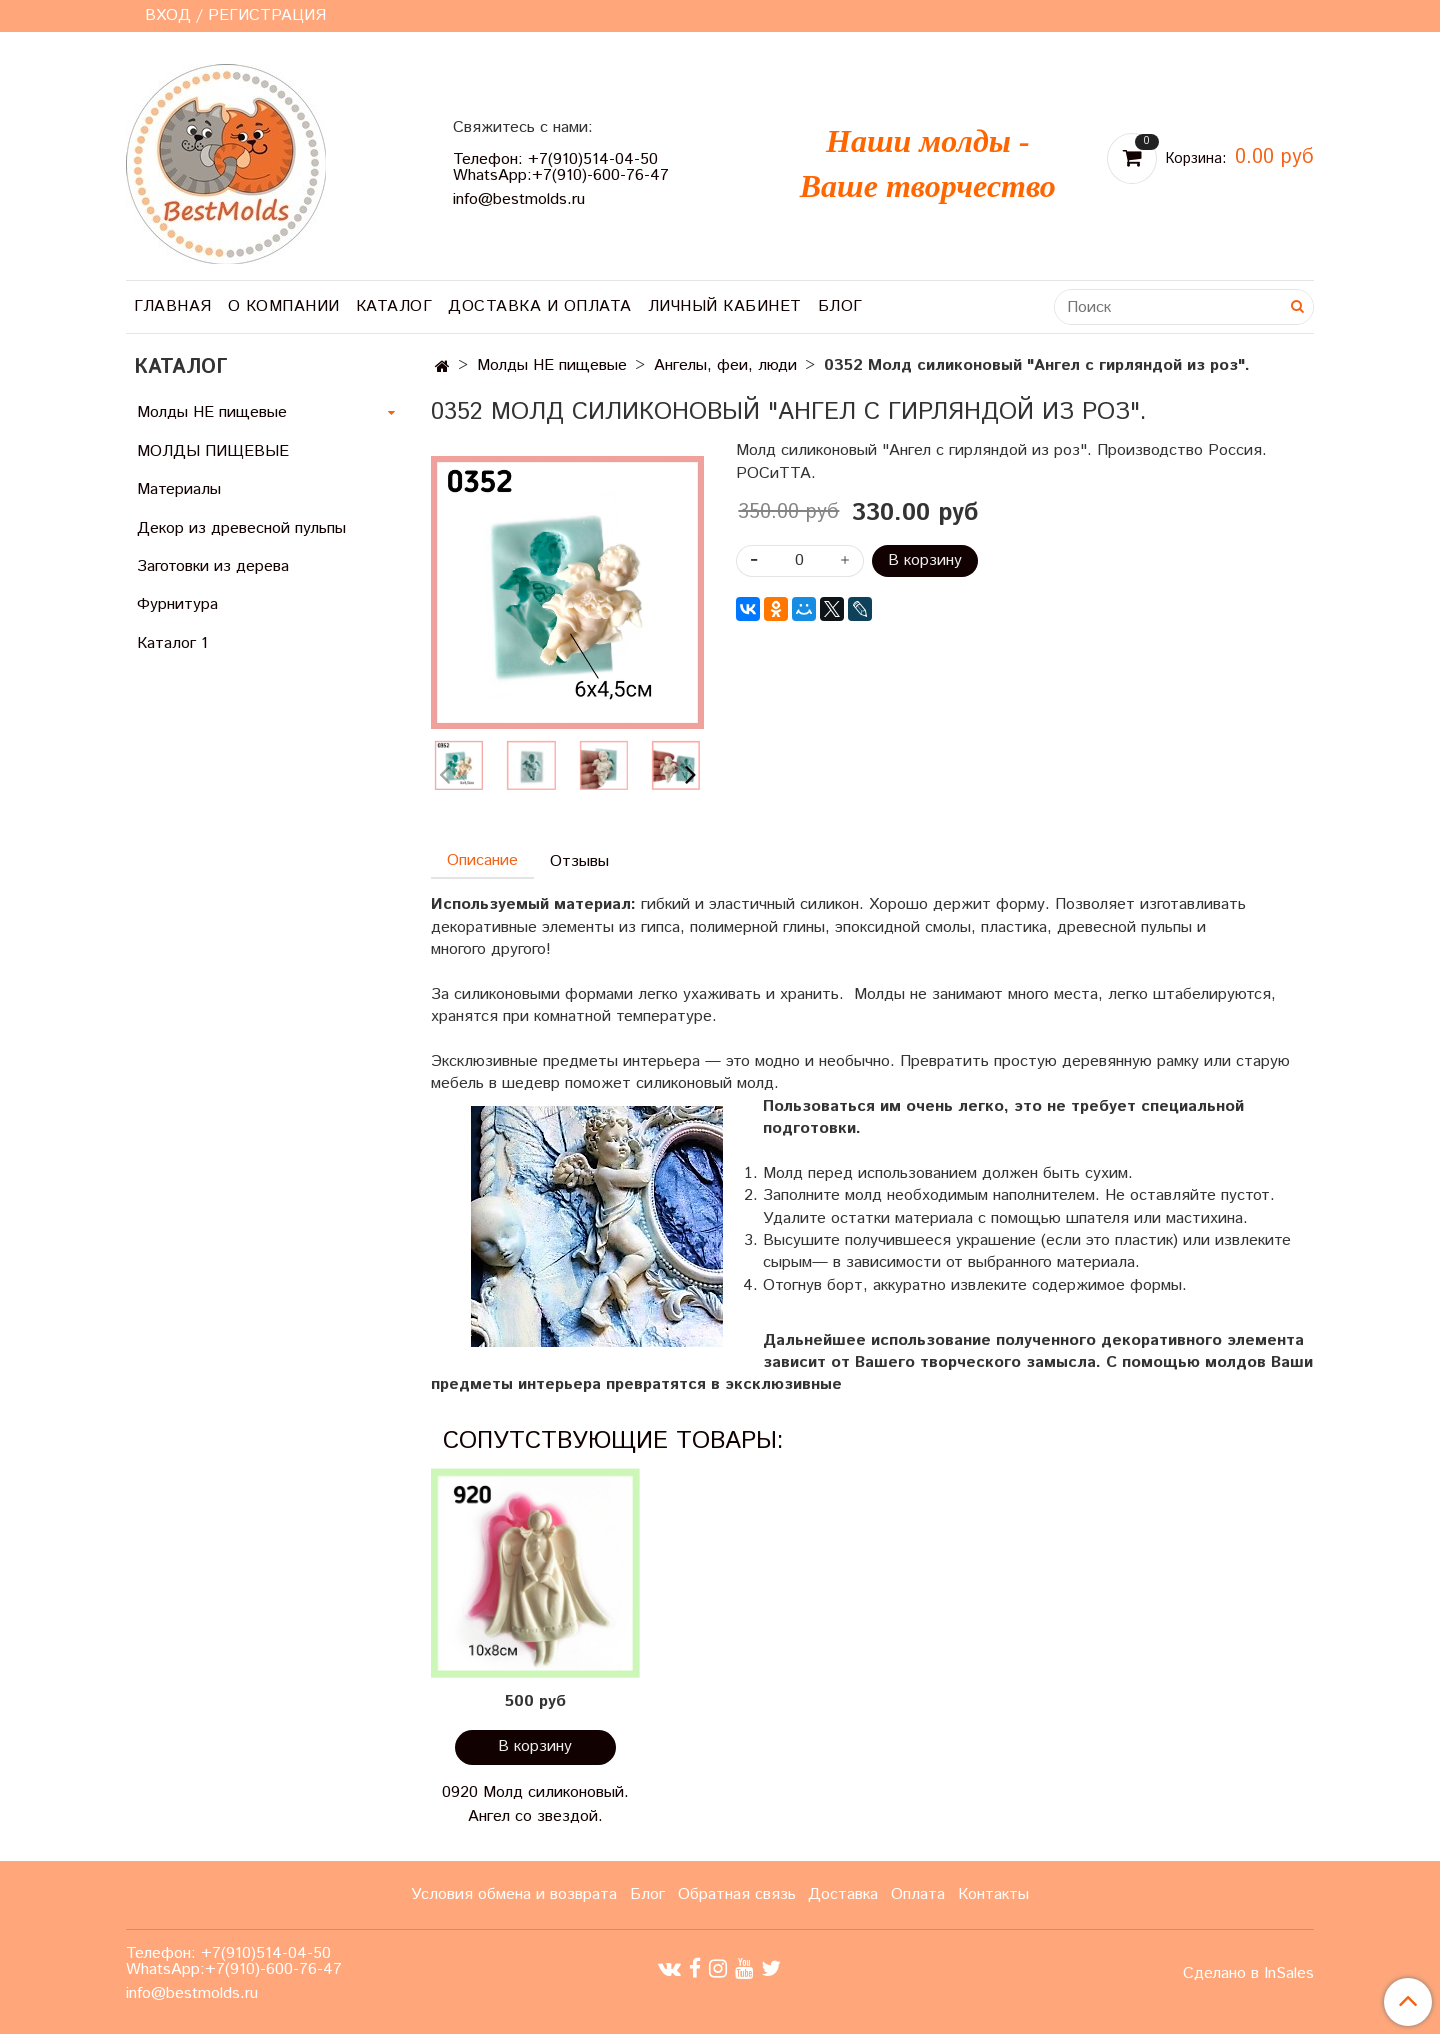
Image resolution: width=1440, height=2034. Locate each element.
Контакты (993, 1894)
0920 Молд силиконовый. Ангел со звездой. (535, 1804)
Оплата (918, 1894)
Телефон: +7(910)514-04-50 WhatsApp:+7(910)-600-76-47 (561, 167)
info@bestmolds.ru (519, 199)
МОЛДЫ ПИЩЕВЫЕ (213, 451)
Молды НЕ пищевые (552, 365)
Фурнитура (177, 604)
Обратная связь (737, 1894)
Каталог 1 (172, 643)
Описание (482, 860)
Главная (173, 306)
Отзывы (579, 861)
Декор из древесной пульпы (241, 528)
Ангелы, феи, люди (725, 365)
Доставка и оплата (540, 306)
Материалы (179, 489)
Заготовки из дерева (213, 566)
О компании (284, 306)
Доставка (843, 1894)
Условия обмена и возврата (514, 1894)
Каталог (394, 306)
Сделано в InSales (1248, 1974)
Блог (840, 306)
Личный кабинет (725, 306)
